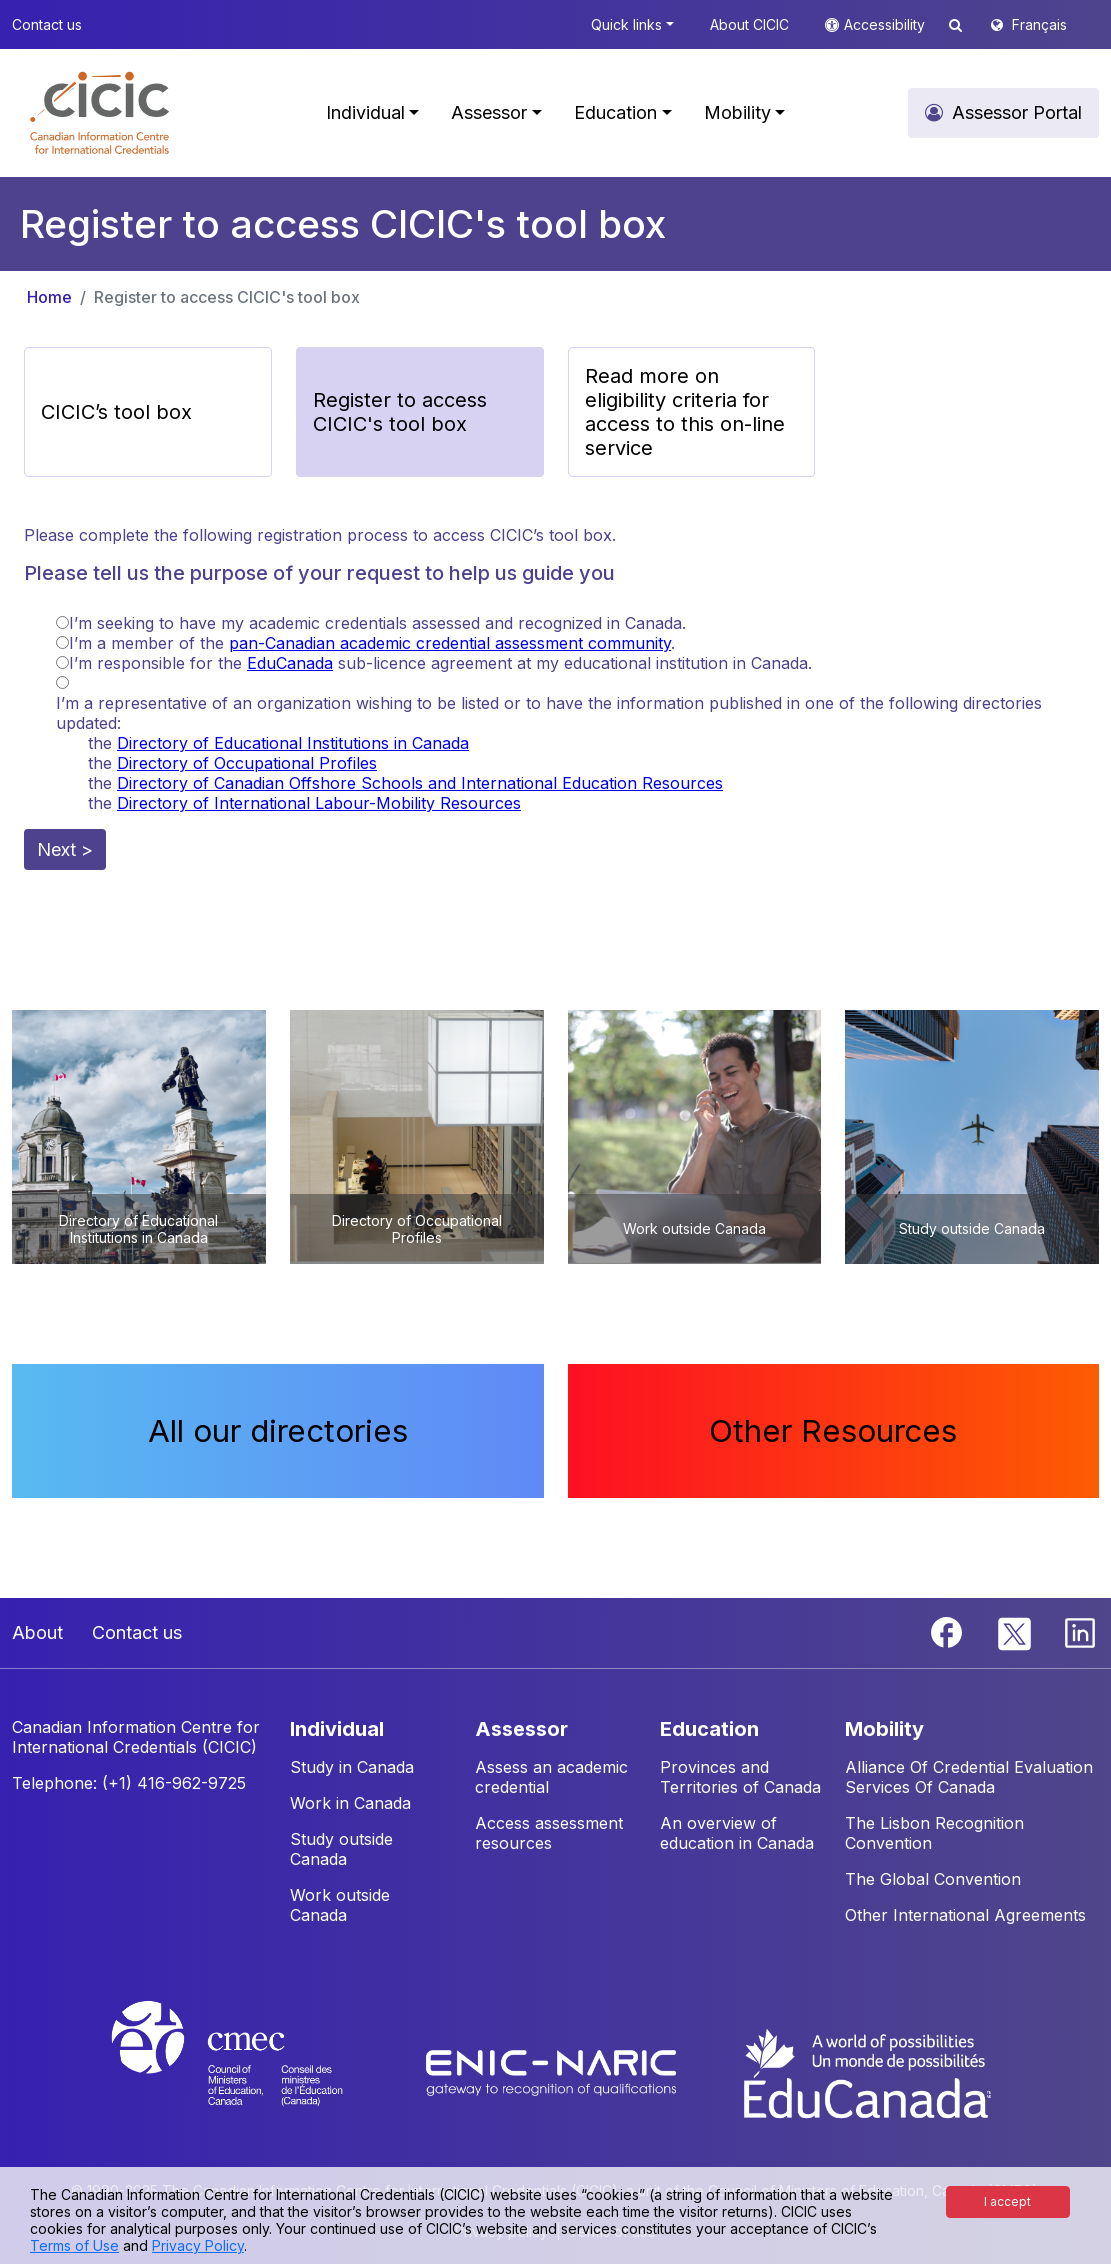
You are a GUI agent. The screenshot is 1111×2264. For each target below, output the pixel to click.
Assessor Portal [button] (1017, 112)
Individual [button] (365, 112)
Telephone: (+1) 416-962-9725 (129, 1783)
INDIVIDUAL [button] (337, 1729)
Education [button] (615, 112)
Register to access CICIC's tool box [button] (400, 412)
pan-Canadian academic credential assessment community (450, 643)
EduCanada (290, 663)
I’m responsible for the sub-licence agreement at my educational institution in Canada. (440, 663)
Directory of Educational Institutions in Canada (293, 743)
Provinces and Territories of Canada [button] (740, 1777)
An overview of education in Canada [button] (737, 1833)
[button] (99, 113)
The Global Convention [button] (933, 1879)
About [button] (37, 1632)
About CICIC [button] (749, 24)
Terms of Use (74, 2245)
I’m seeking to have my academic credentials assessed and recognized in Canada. (377, 623)
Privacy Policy (198, 2245)
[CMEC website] (253, 2072)
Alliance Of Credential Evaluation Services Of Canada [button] (969, 1777)
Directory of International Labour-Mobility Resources (319, 803)
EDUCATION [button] (709, 1729)
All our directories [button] (278, 1431)
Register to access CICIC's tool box (227, 297)
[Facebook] (949, 1631)
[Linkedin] (1080, 1631)
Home (49, 297)
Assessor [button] (489, 112)
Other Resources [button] (833, 1431)
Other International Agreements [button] (965, 1915)
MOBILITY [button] (884, 1729)
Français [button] (1039, 24)
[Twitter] (1015, 1631)
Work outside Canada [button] (340, 1905)
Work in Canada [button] (350, 1803)
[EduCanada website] (866, 2072)
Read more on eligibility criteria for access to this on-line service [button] (685, 412)
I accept (1007, 2201)
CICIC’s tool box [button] (116, 412)
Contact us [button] (47, 24)
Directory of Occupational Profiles (247, 763)
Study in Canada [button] (352, 1767)
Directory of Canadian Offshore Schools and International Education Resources (420, 783)
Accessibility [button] (886, 24)
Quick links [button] (626, 24)
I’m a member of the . (372, 643)
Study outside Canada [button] (341, 1849)
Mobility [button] (737, 112)
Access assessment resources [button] (549, 1833)
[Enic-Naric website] (553, 2072)
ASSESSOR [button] (521, 1729)
